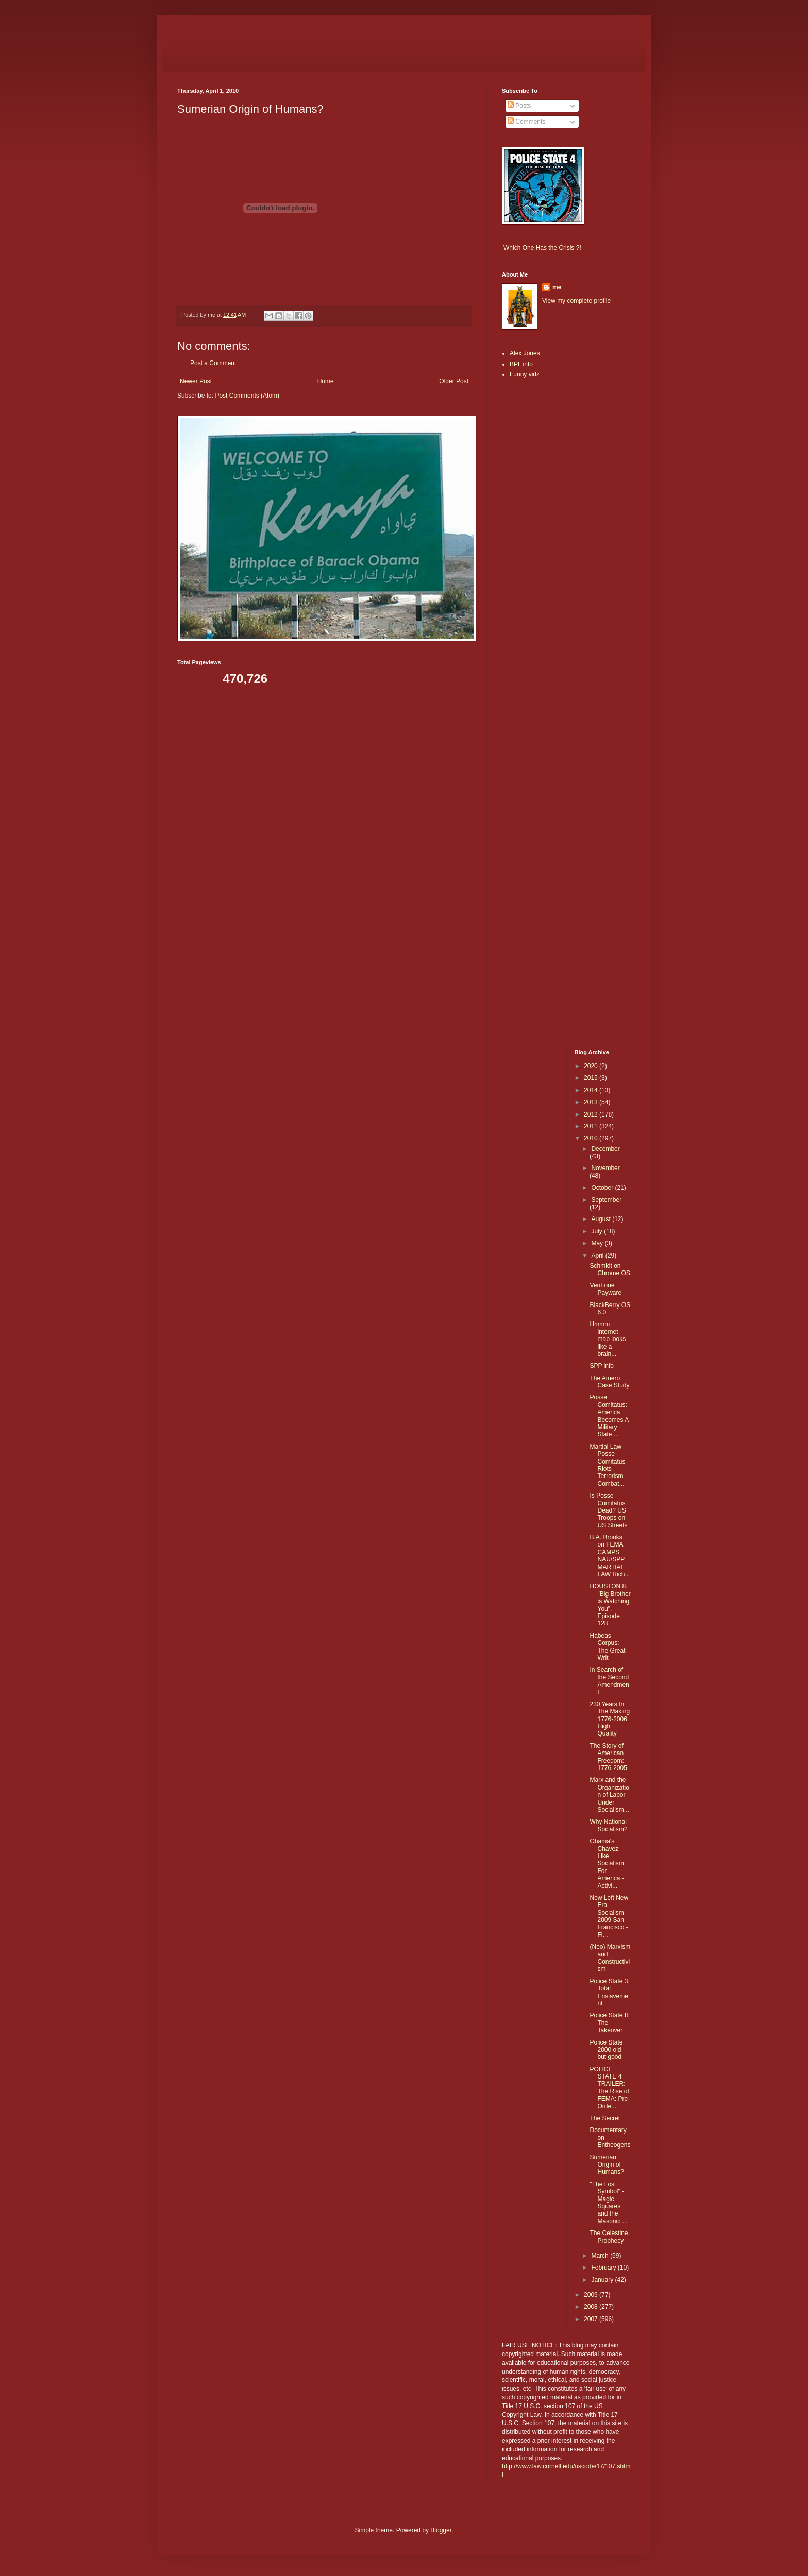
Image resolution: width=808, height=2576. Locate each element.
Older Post (453, 381)
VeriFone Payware (605, 1289)
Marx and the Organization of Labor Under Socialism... (609, 1794)
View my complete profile (576, 300)
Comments (526, 121)
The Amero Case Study (609, 1382)
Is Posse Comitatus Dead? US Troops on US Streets (608, 1510)
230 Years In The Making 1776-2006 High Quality (610, 1719)
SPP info (601, 1365)
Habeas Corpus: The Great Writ (607, 1646)
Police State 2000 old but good (606, 2050)
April (598, 1255)
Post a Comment (213, 363)
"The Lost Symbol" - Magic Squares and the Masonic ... (608, 2202)
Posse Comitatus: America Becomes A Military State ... (609, 1416)
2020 (591, 1066)
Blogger (440, 2530)
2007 (591, 2319)
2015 (591, 1077)
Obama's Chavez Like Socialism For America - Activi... (607, 1863)
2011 (591, 1126)
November (605, 1168)
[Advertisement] (533, 549)
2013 (591, 1102)
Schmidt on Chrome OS (610, 1269)
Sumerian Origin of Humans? (607, 2165)
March (600, 2255)
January (603, 2279)
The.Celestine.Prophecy (609, 2236)
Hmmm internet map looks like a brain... (608, 1339)
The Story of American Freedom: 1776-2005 (608, 1757)
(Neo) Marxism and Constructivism (610, 1957)
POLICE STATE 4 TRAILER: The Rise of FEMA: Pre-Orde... (610, 2088)
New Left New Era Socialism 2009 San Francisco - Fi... (609, 1916)
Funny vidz (525, 374)
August (601, 1219)
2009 (591, 2294)
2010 (591, 1138)
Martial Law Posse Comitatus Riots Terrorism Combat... (607, 1465)
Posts (519, 105)
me (556, 287)
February (604, 2267)
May (597, 1243)
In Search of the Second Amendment (609, 1680)
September (606, 1200)
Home (325, 381)
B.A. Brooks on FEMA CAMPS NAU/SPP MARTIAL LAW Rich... (610, 1556)
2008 (591, 2306)
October (603, 1187)
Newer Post (196, 381)
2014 (591, 1090)
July (597, 1231)
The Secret (605, 2118)
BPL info (521, 364)
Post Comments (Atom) (247, 395)
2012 (591, 1114)
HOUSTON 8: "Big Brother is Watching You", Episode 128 (610, 1605)
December (605, 1149)
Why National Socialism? (608, 1825)
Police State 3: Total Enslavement (609, 1992)
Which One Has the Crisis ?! (542, 247)
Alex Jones (525, 353)
